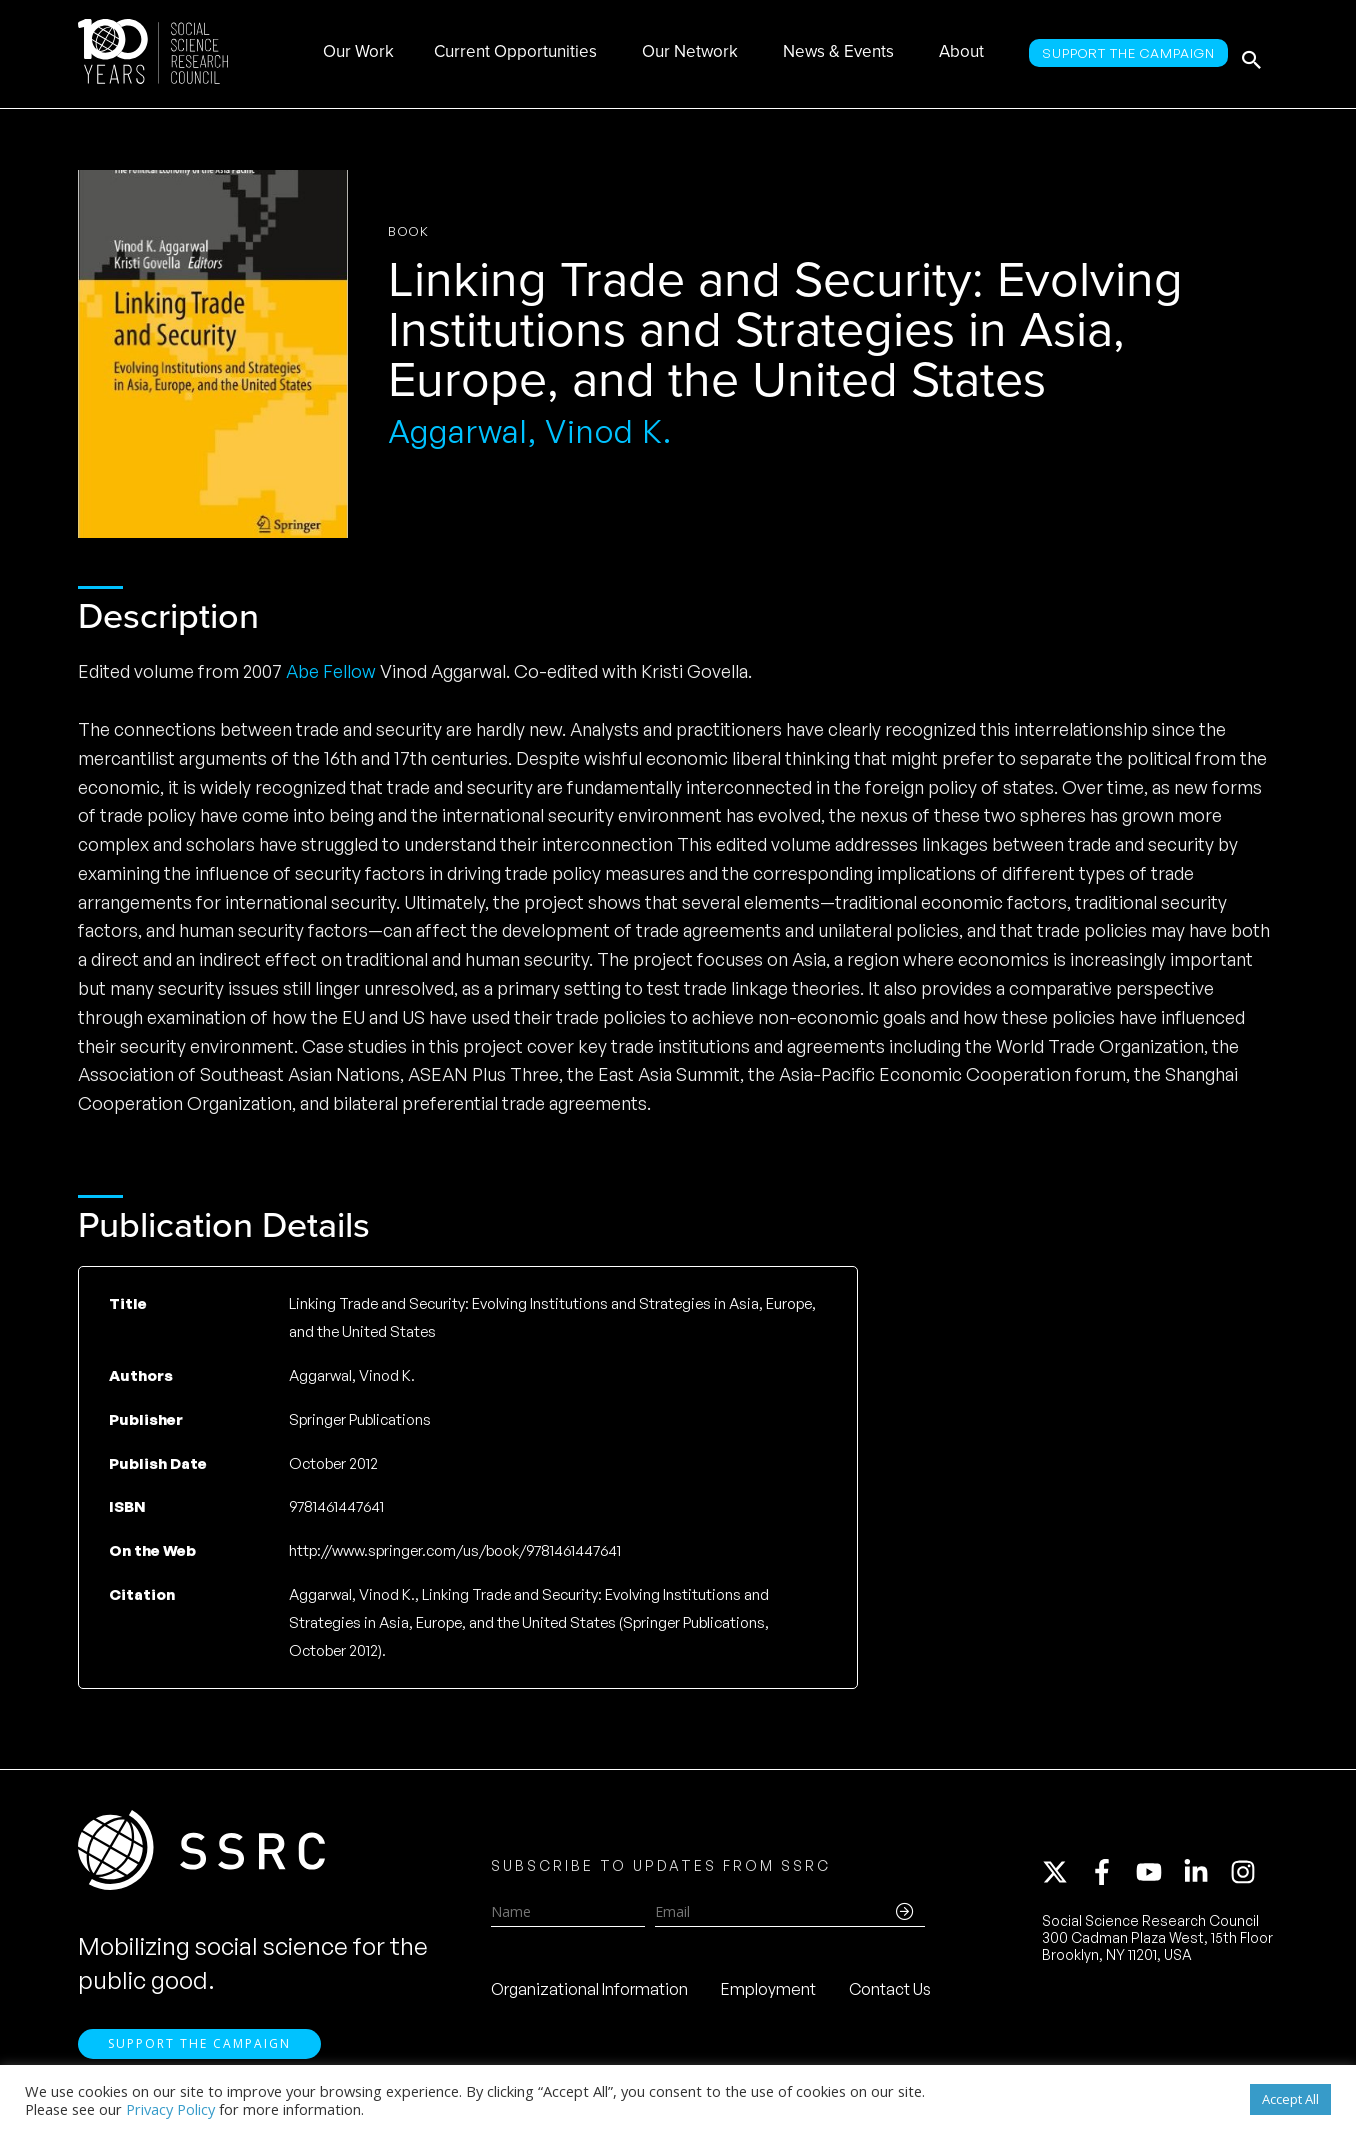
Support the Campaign (199, 2054)
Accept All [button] (1290, 2099)
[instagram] (1247, 1878)
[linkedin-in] (1205, 1878)
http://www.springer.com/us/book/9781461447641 (455, 1550)
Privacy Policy (170, 2109)
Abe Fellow (331, 671)
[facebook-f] (1111, 1878)
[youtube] (1158, 1878)
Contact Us (890, 1995)
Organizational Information (589, 1995)
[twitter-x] (1064, 1878)
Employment (768, 1995)
